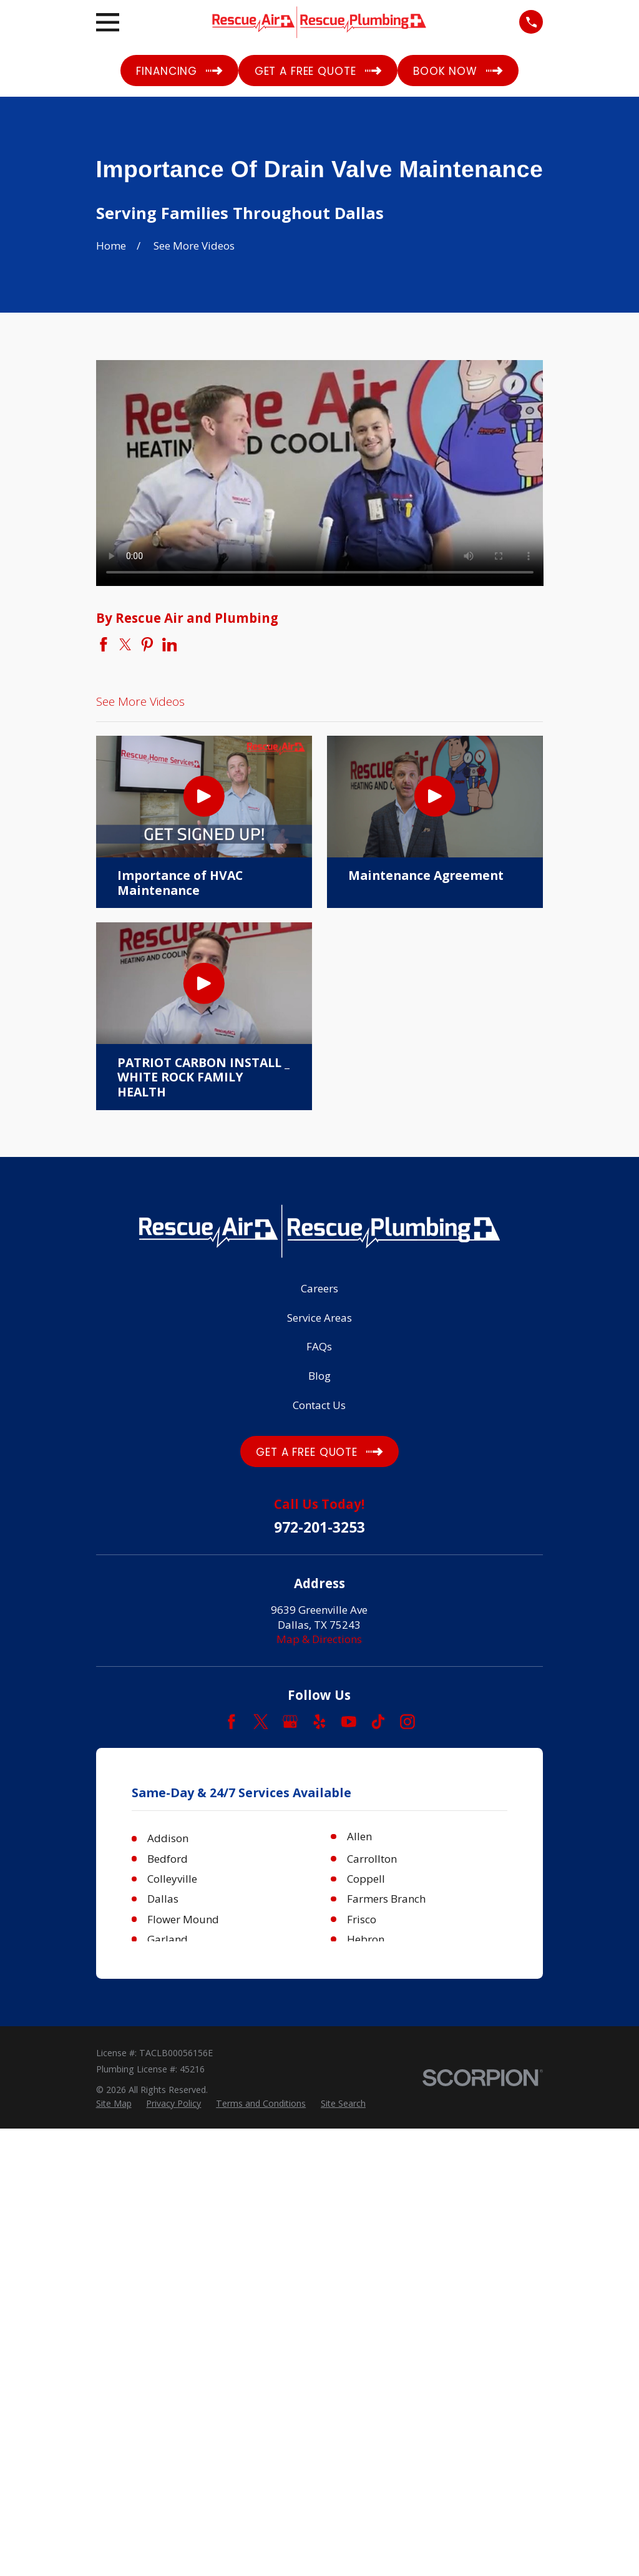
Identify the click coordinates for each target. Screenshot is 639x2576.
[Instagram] (407, 1721)
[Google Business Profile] (290, 1721)
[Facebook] (231, 1721)
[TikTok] (378, 1721)
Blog (319, 1375)
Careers (319, 1288)
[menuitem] (114, 2103)
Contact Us (319, 1405)
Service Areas (319, 1317)
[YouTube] (348, 1721)
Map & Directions (319, 1639)
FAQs (319, 1346)
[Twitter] (260, 1721)
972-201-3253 (319, 1528)
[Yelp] (319, 1721)
